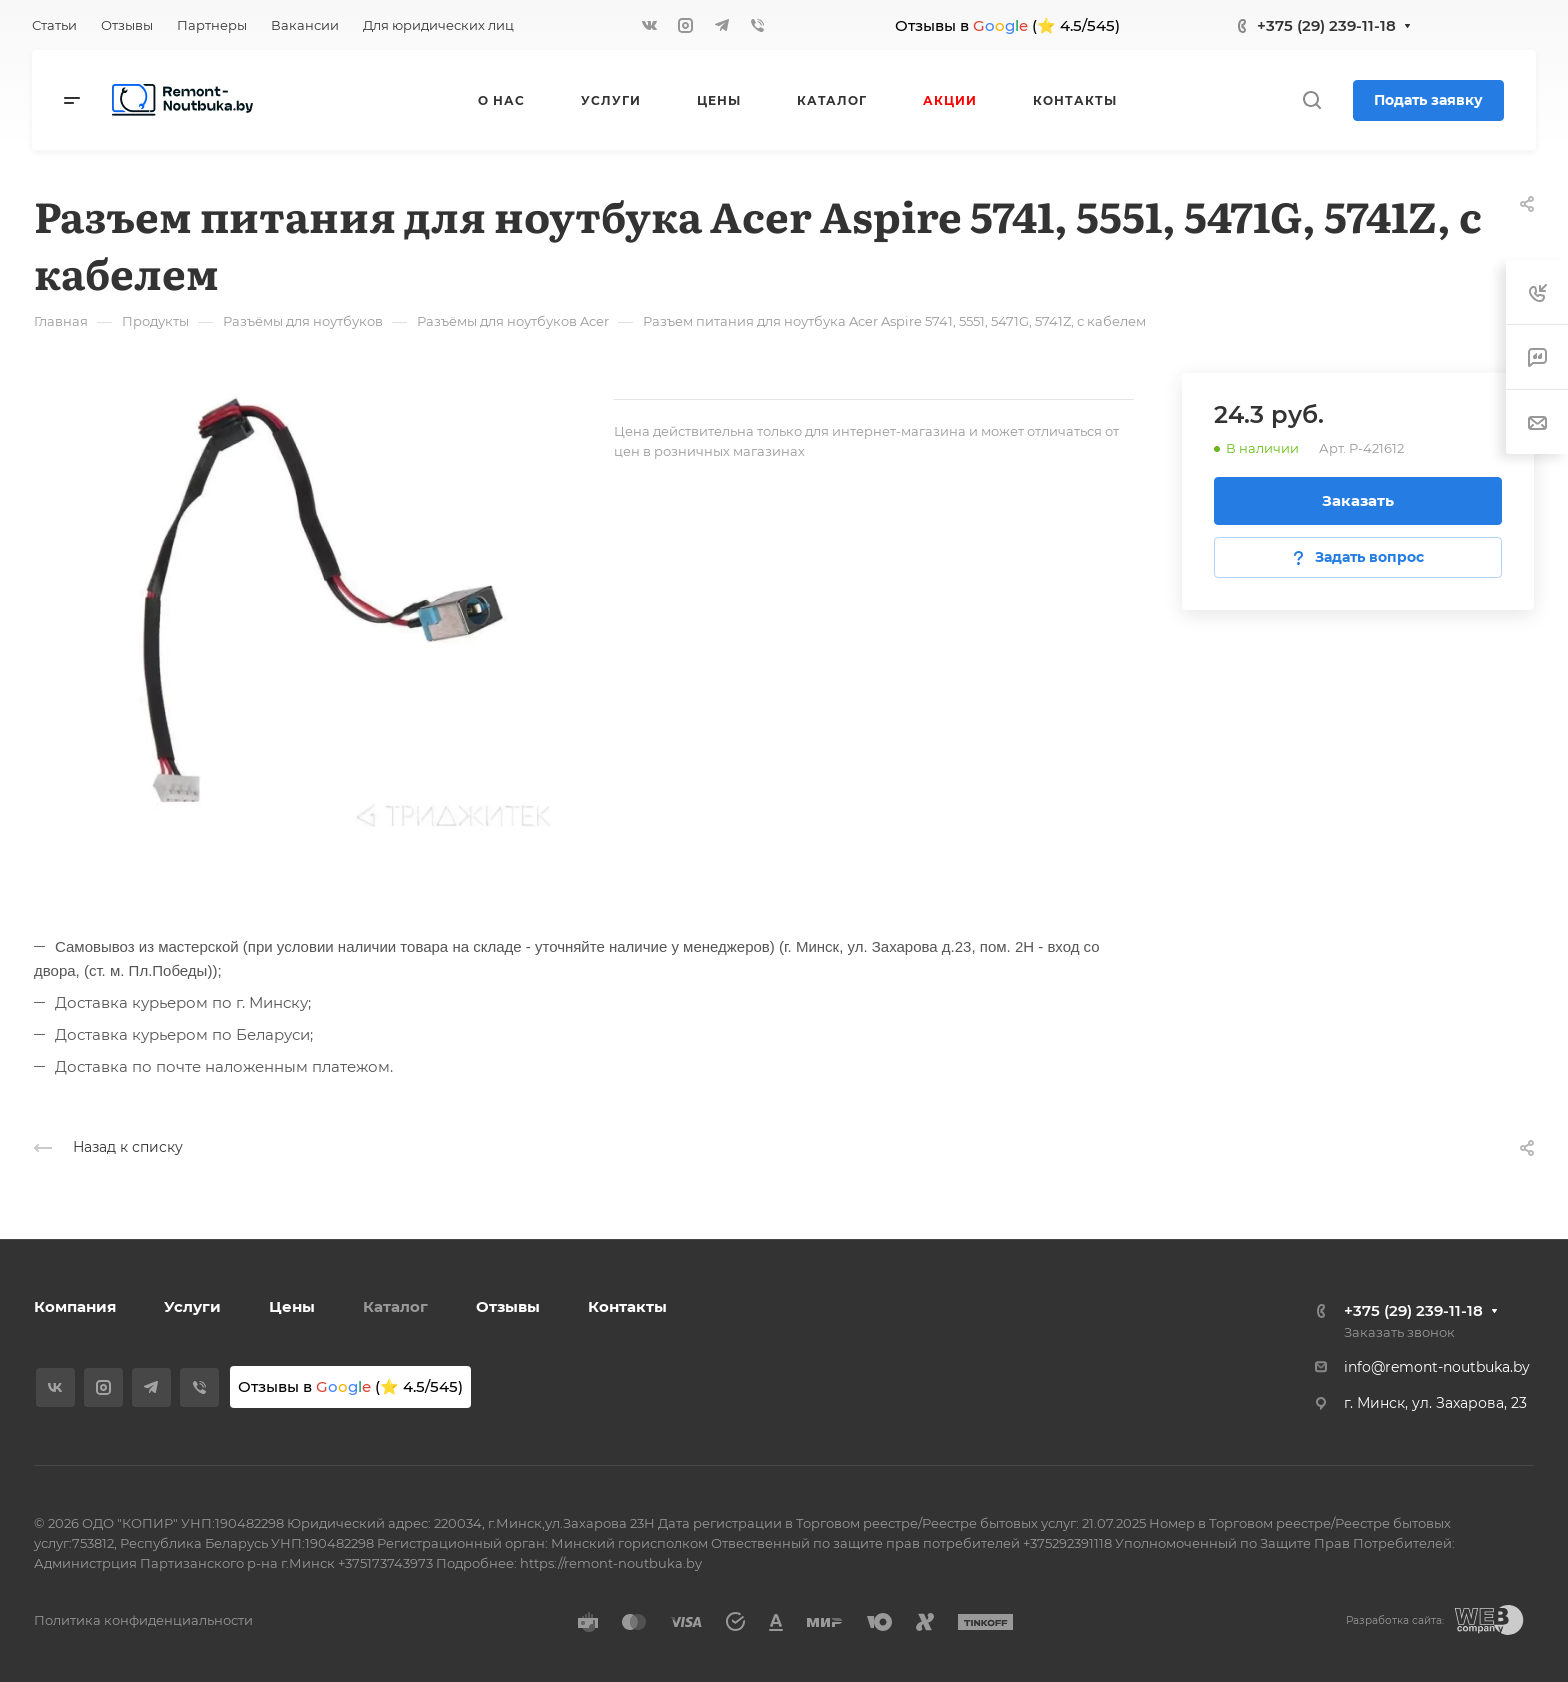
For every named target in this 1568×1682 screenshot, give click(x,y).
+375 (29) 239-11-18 (1326, 25)
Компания (75, 1306)
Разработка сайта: (1395, 1620)
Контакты (627, 1306)
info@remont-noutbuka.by (1437, 1367)
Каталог (395, 1306)
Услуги (192, 1306)
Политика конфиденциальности (143, 1620)
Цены (292, 1306)
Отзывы (508, 1306)
